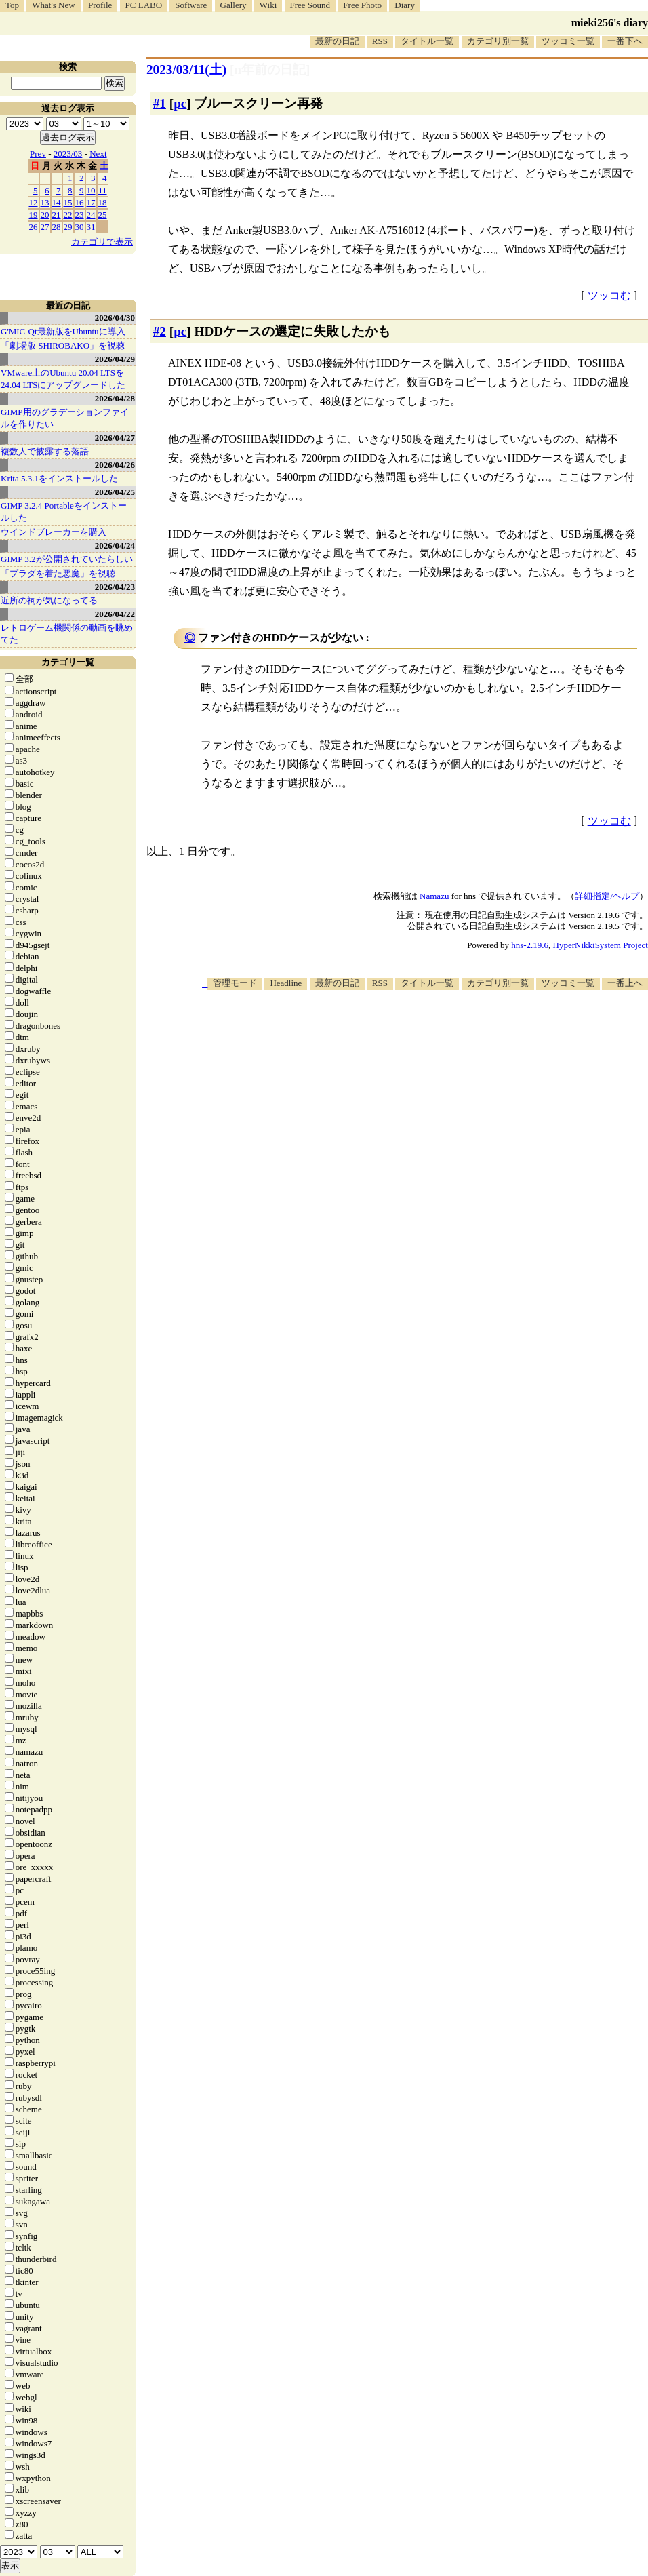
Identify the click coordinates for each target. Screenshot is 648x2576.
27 (45, 227)
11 (102, 190)
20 (45, 215)
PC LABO (144, 5)
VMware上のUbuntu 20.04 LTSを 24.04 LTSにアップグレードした (63, 379)
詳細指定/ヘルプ (607, 896)
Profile (100, 5)
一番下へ (625, 41)
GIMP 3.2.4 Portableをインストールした (64, 511)
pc (180, 103)
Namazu (434, 896)
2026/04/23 (115, 587)
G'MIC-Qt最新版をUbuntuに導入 (63, 331)
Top (12, 5)
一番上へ (625, 983)
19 (33, 215)
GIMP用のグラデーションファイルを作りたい (65, 418)
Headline (286, 983)
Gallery (233, 5)
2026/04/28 (115, 398)
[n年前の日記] (270, 69)
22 (68, 215)
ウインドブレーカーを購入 (53, 532)
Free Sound (310, 5)
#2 (159, 331)
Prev (38, 153)
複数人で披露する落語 (45, 451)
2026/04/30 (115, 318)
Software (191, 5)
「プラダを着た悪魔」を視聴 (58, 573)
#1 (159, 103)
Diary (404, 5)
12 (33, 202)
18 (102, 202)
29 (68, 227)
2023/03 (68, 153)
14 (56, 202)
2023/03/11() (186, 69)
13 (45, 202)
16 (79, 202)
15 (68, 202)
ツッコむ (609, 295)
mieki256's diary (609, 22)
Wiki (268, 5)
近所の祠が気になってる (49, 600)
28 (56, 227)
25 (102, 215)
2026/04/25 (115, 492)
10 (91, 190)
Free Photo (362, 5)
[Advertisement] (404, 1096)
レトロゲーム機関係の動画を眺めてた (67, 633)
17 (91, 202)
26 (33, 227)
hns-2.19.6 (529, 945)
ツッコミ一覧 (568, 41)
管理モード (235, 983)
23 (79, 215)
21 (56, 215)
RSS (380, 41)
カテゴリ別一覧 (498, 41)
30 (79, 227)
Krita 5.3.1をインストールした (59, 478)
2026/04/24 (115, 545)
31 (91, 227)
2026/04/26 (115, 465)
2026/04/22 (115, 614)
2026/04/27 (115, 438)
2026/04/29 (115, 359)
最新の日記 (337, 41)
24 (91, 215)
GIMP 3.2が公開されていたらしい (67, 559)
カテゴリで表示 (102, 242)
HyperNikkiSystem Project (600, 945)
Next (97, 153)
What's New (53, 5)
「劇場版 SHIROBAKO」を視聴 (63, 345)
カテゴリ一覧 (67, 662)
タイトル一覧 (427, 41)
